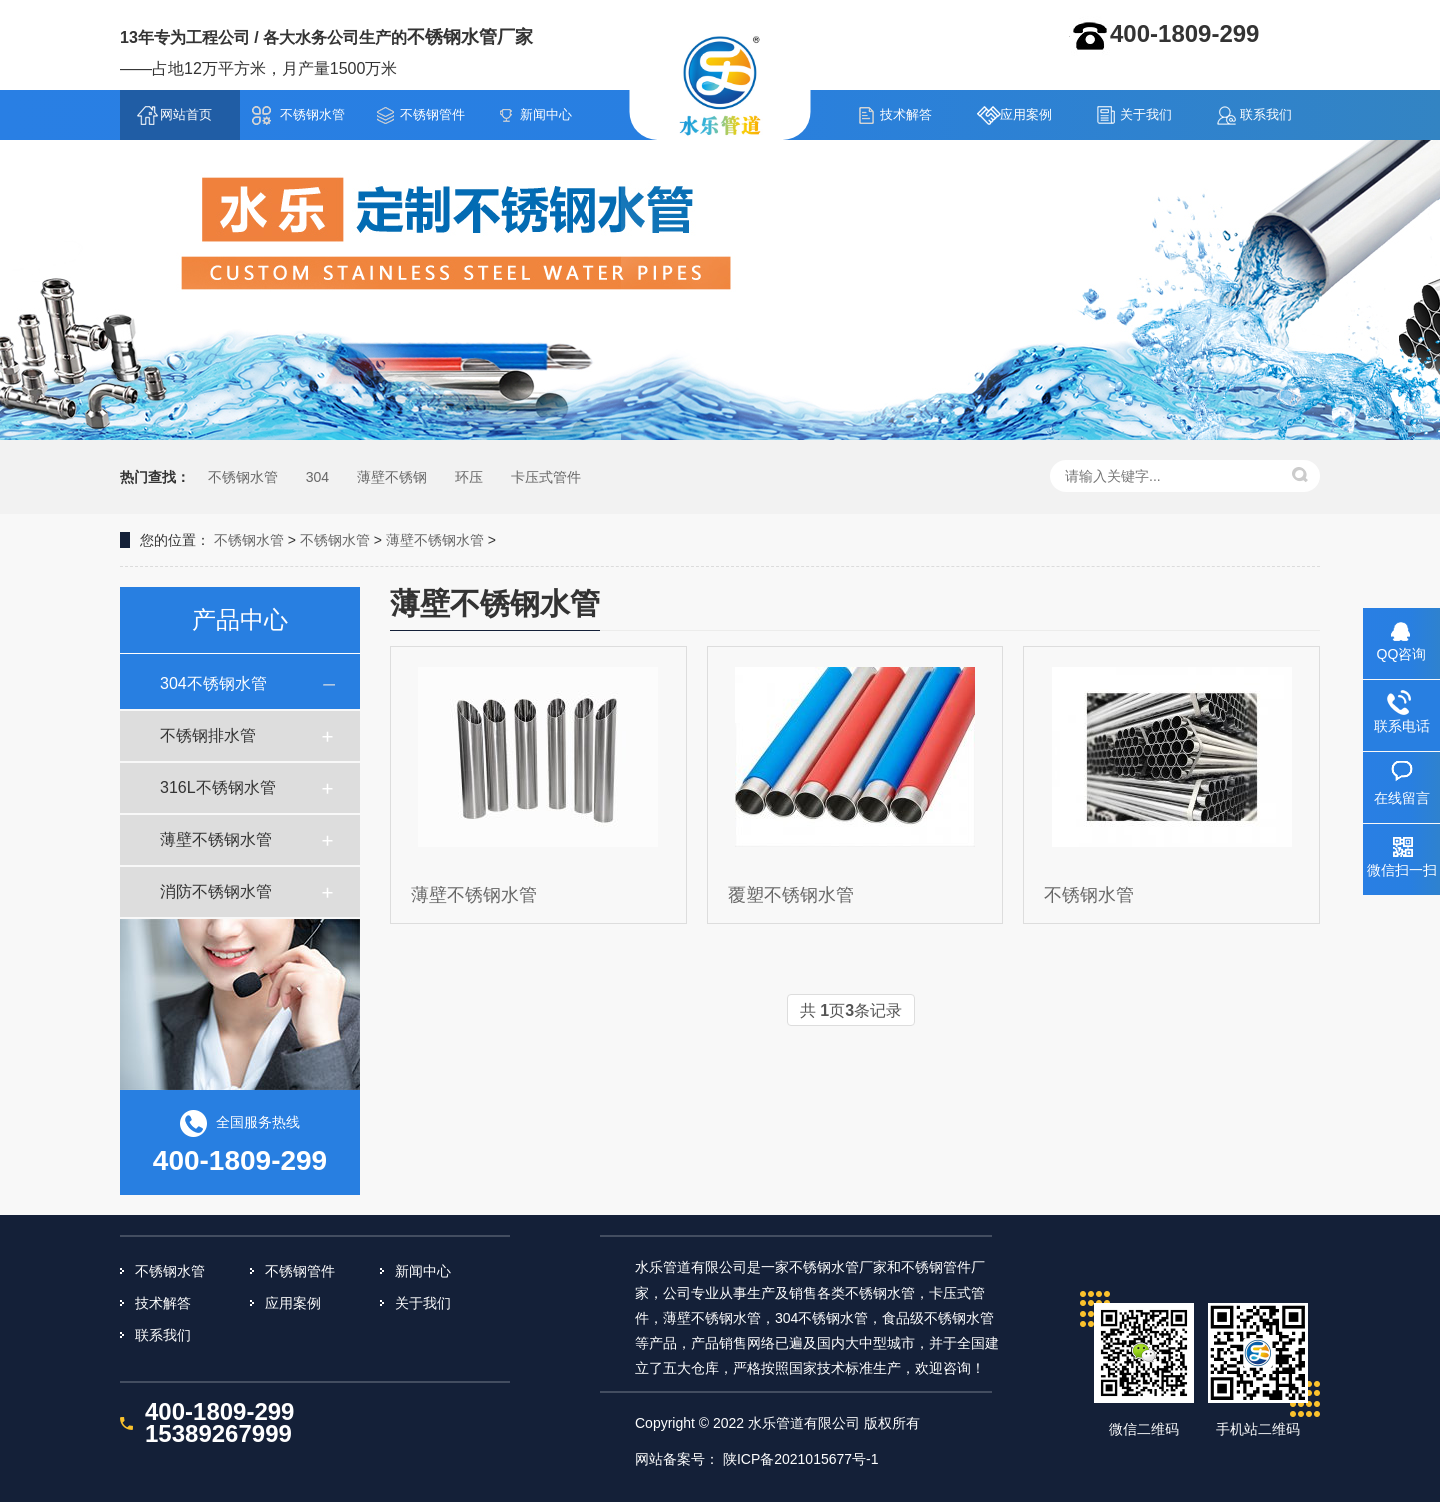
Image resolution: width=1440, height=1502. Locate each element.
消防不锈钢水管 (216, 891)
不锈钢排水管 (208, 735)
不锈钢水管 (720, 84)
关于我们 (1146, 114)
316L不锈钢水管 (218, 787)
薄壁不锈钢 (392, 477)
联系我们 (1266, 114)
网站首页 (186, 114)
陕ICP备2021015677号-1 (801, 1459)
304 (317, 477)
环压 (469, 477)
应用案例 (1026, 114)
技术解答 (906, 114)
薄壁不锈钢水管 (435, 540)
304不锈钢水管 (213, 683)
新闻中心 (546, 114)
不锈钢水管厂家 (470, 37)
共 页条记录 (851, 1010)
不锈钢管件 (432, 114)
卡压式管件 (546, 477)
